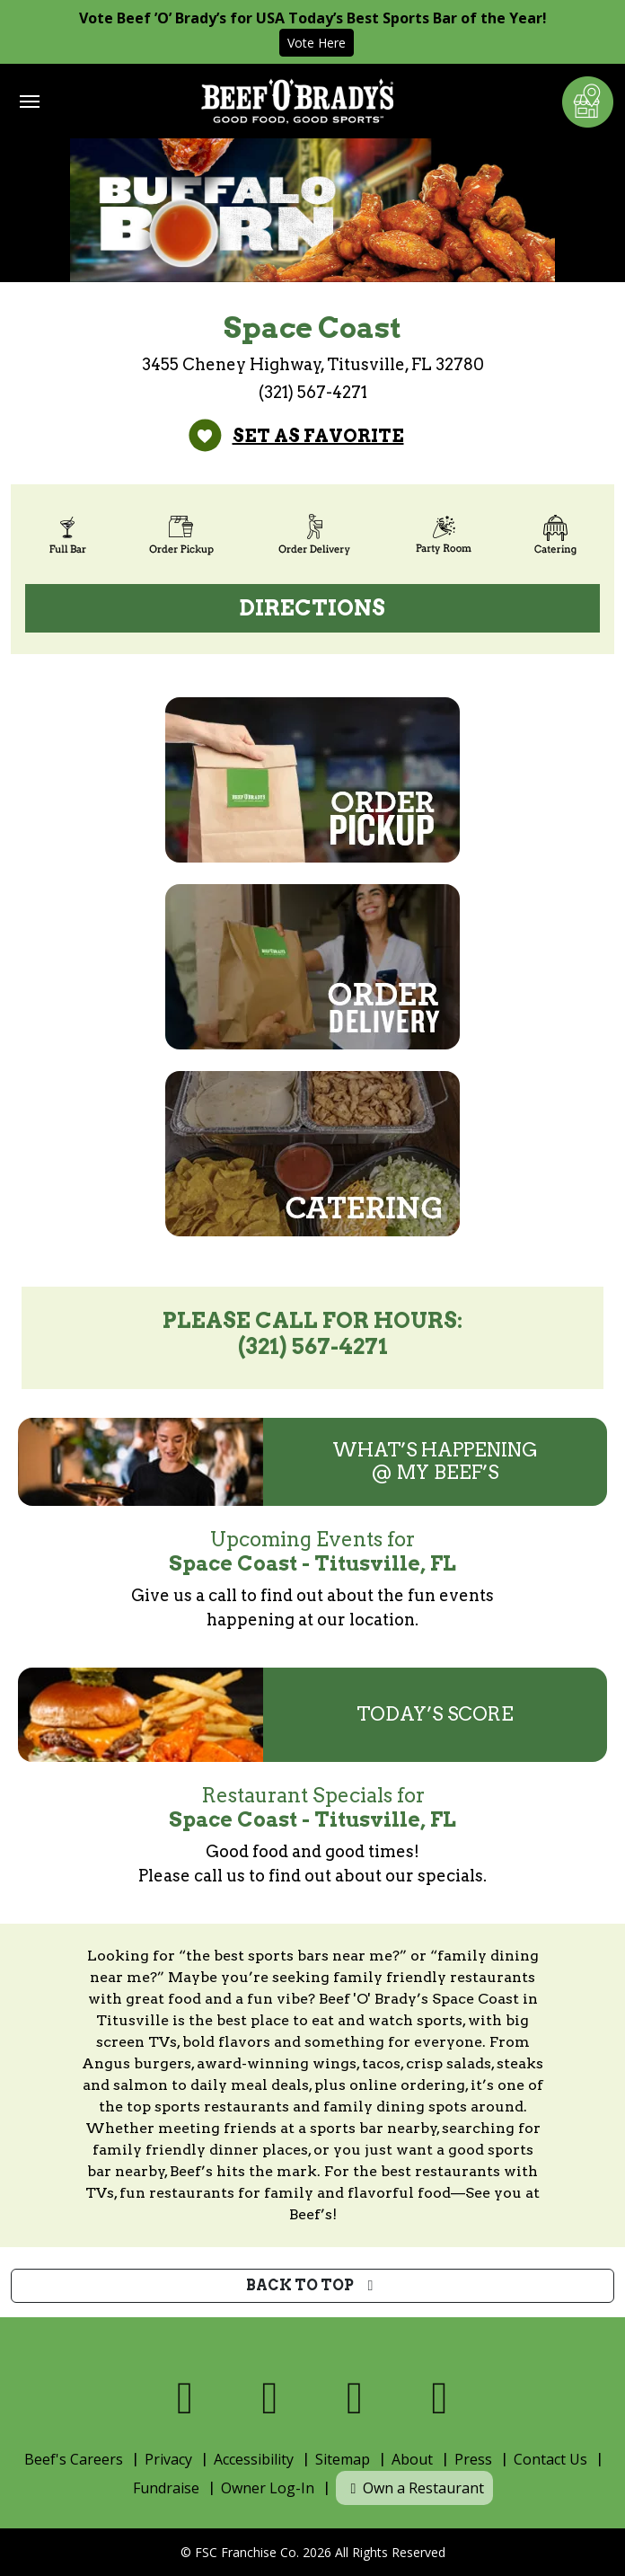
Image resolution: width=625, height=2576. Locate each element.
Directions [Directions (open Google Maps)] (312, 608)
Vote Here (316, 42)
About (412, 2459)
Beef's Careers (73, 2459)
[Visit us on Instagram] (355, 2398)
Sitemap (342, 2459)
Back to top (313, 2285)
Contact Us (550, 2459)
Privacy (168, 2459)
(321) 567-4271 (313, 392)
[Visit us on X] (270, 2398)
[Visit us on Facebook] (185, 2398)
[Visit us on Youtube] (440, 2398)
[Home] (297, 101)
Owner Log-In (267, 2488)
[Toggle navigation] (29, 101)
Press (473, 2459)
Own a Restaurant (414, 2488)
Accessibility (254, 2459)
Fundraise (166, 2488)
